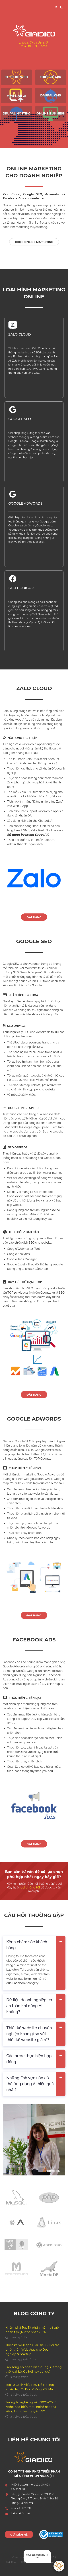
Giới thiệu (11, 2561)
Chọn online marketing (34, 242)
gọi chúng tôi (30, 1887)
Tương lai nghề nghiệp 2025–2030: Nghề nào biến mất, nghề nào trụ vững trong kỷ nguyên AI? (31, 2407)
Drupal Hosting (16, 113)
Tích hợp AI (16, 96)
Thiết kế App (50, 77)
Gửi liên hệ (19, 2534)
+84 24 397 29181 (22, 2508)
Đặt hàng (34, 917)
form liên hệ (33, 1978)
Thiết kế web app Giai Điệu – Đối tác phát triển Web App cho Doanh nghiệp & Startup (32, 2349)
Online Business (50, 113)
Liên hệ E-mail (20, 2513)
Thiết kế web (16, 77)
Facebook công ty (25, 1983)
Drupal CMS (50, 95)
